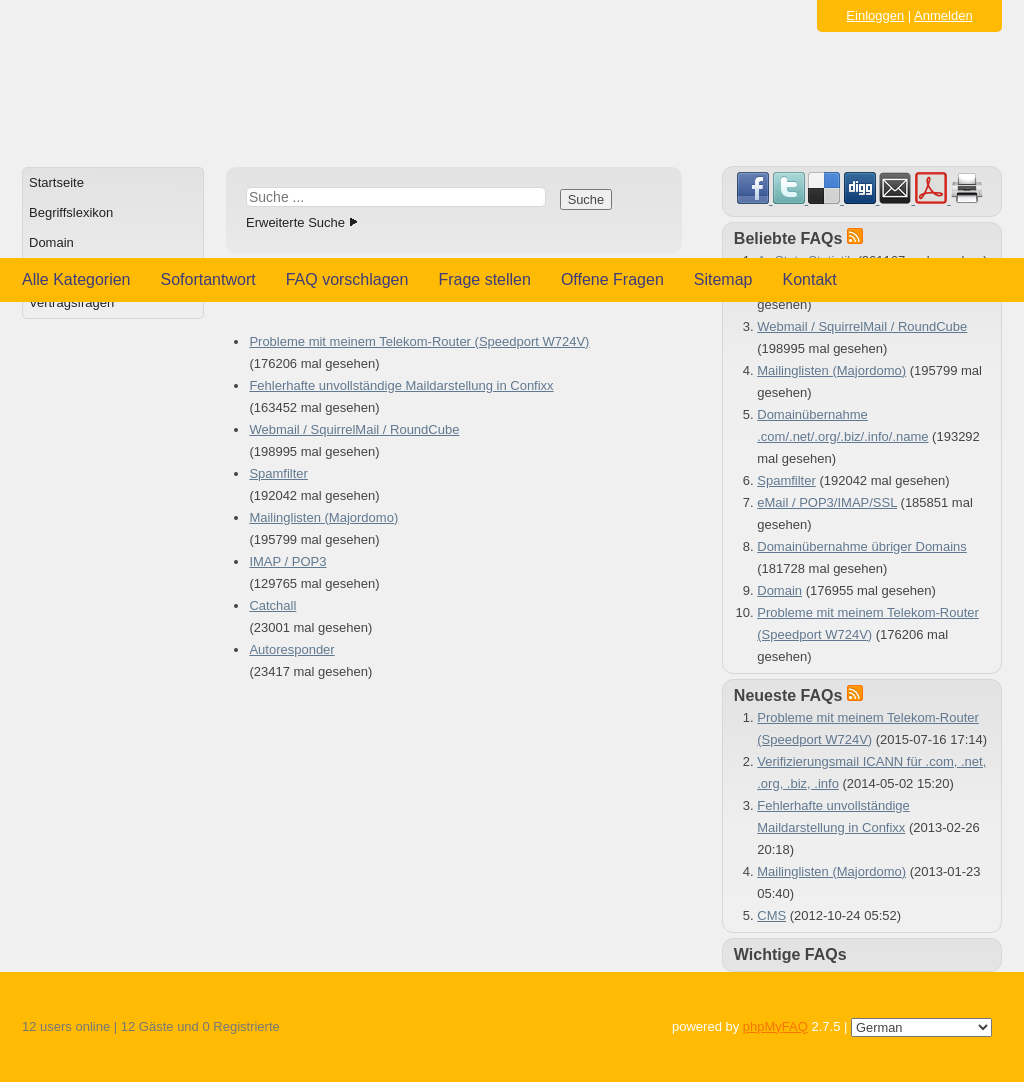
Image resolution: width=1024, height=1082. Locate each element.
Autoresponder (291, 649)
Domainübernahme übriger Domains (862, 546)
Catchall (272, 605)
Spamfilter (278, 473)
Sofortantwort (208, 279)
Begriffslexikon (71, 212)
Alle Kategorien (76, 279)
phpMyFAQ (775, 1026)
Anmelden (943, 15)
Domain (51, 242)
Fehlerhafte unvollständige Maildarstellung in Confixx (401, 385)
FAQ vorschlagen (347, 279)
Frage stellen (484, 279)
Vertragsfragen (71, 302)
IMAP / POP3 (287, 561)
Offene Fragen (612, 279)
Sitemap (723, 279)
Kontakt (810, 279)
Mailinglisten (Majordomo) (323, 517)
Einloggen (875, 15)
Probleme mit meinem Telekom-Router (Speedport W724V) (419, 341)
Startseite (56, 182)
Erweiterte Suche (295, 222)
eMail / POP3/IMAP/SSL (827, 502)
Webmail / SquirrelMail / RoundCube (354, 429)
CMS (771, 915)
